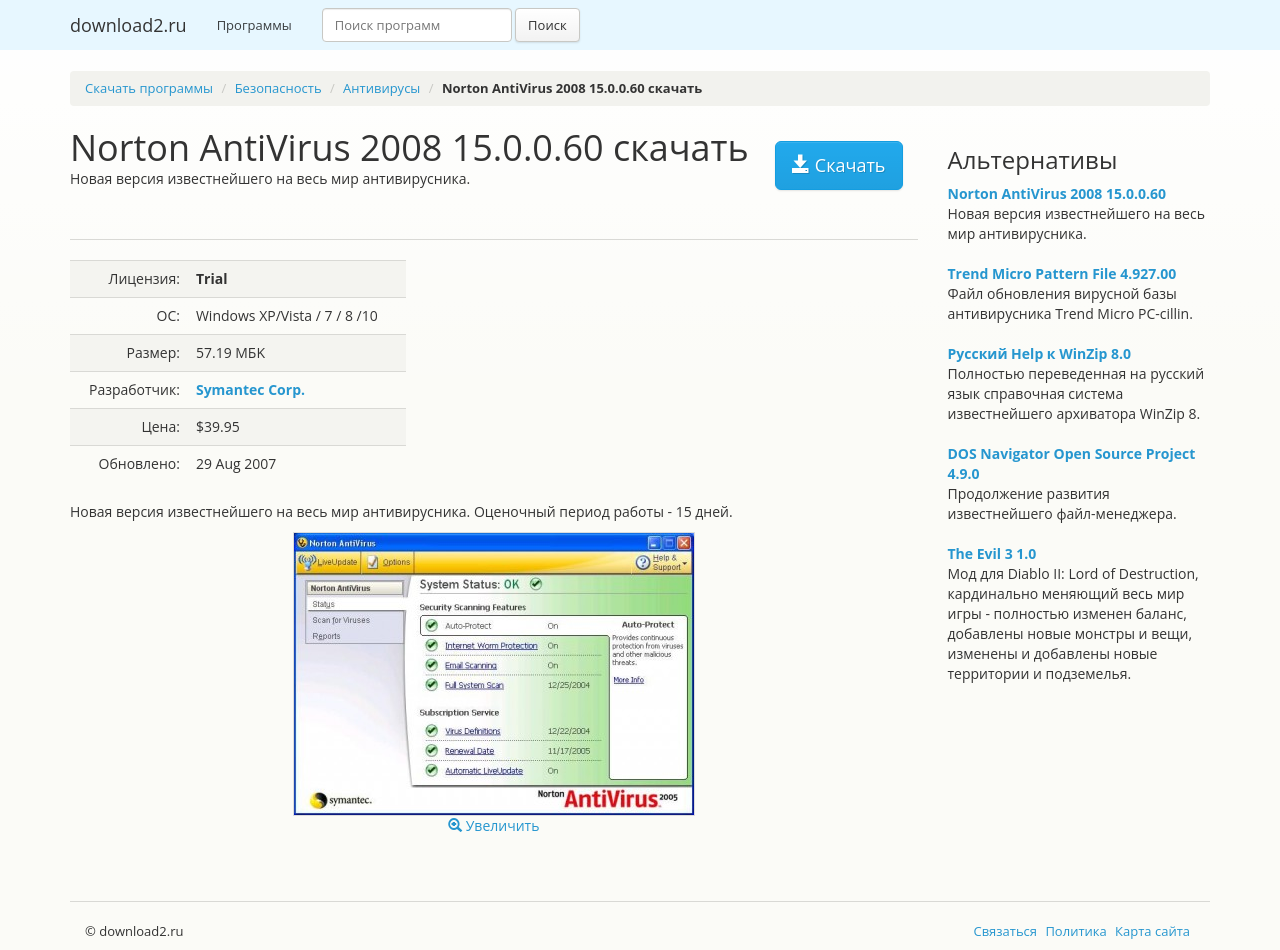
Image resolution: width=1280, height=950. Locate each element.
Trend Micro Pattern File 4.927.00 (1062, 273)
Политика (1075, 931)
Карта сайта (1152, 931)
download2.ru (128, 25)
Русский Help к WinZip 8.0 (1040, 353)
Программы (254, 25)
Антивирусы (381, 88)
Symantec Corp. (250, 389)
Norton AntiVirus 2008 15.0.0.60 (1057, 193)
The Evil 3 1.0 (992, 553)
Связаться (1005, 931)
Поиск (547, 25)
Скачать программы (149, 88)
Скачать (838, 165)
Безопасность (278, 88)
